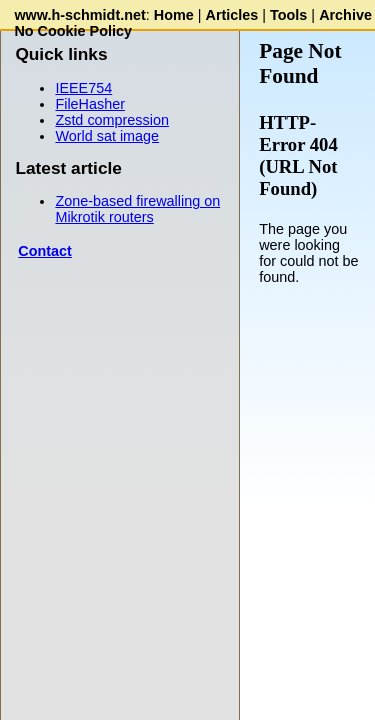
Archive (345, 15)
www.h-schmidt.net (79, 15)
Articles (232, 15)
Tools (288, 15)
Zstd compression (112, 120)
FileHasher (90, 104)
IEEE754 (83, 88)
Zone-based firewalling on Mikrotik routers (137, 209)
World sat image (107, 136)
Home (174, 15)
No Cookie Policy (73, 31)
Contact (45, 251)
